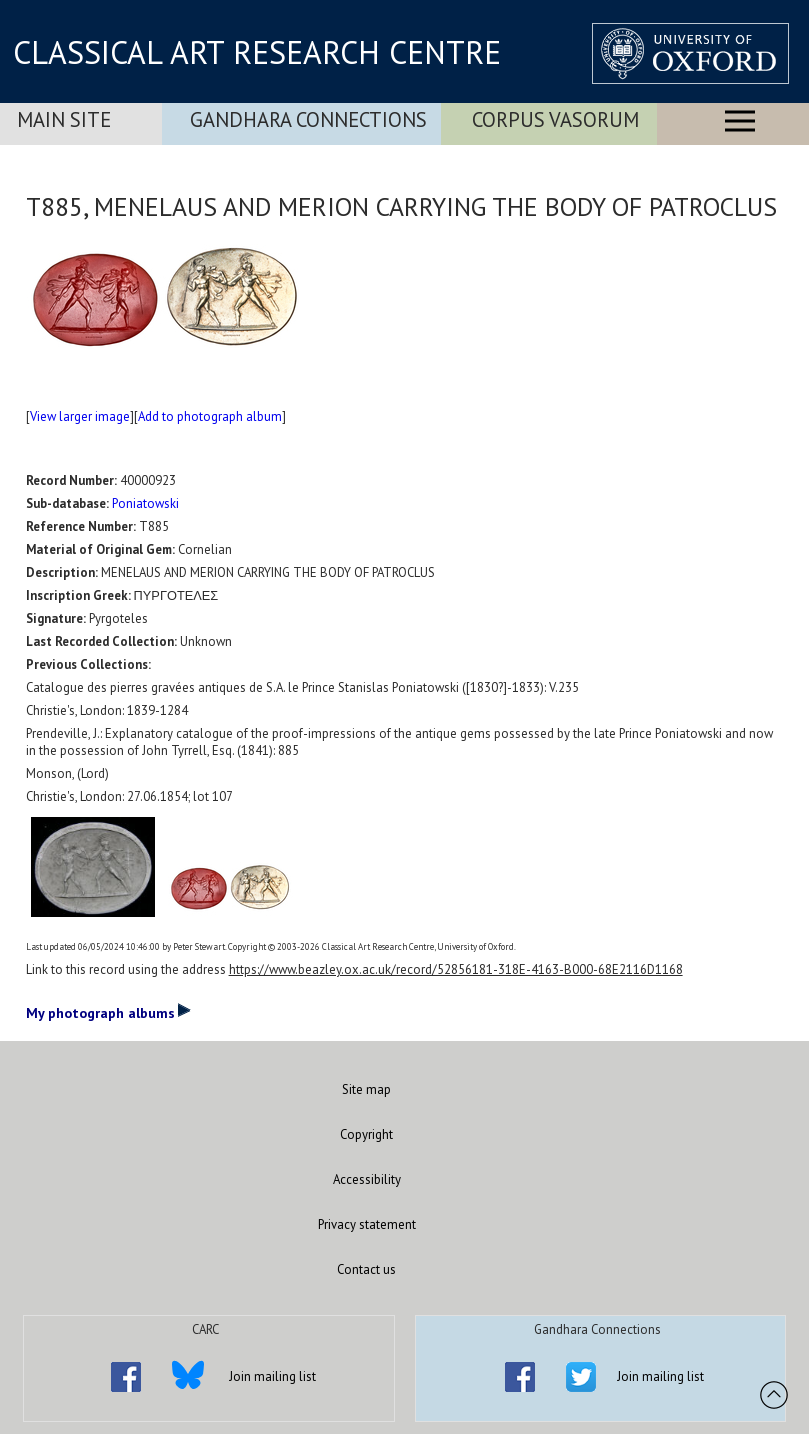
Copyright (366, 1134)
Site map (366, 1089)
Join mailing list (272, 1376)
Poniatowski (145, 503)
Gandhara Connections (308, 119)
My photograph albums (108, 1012)
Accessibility (367, 1179)
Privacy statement (367, 1224)
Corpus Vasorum (555, 119)
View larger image (80, 416)
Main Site (64, 119)
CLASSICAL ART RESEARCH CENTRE (257, 52)
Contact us (366, 1269)
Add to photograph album (210, 416)
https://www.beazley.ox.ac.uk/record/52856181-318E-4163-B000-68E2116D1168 (456, 969)
